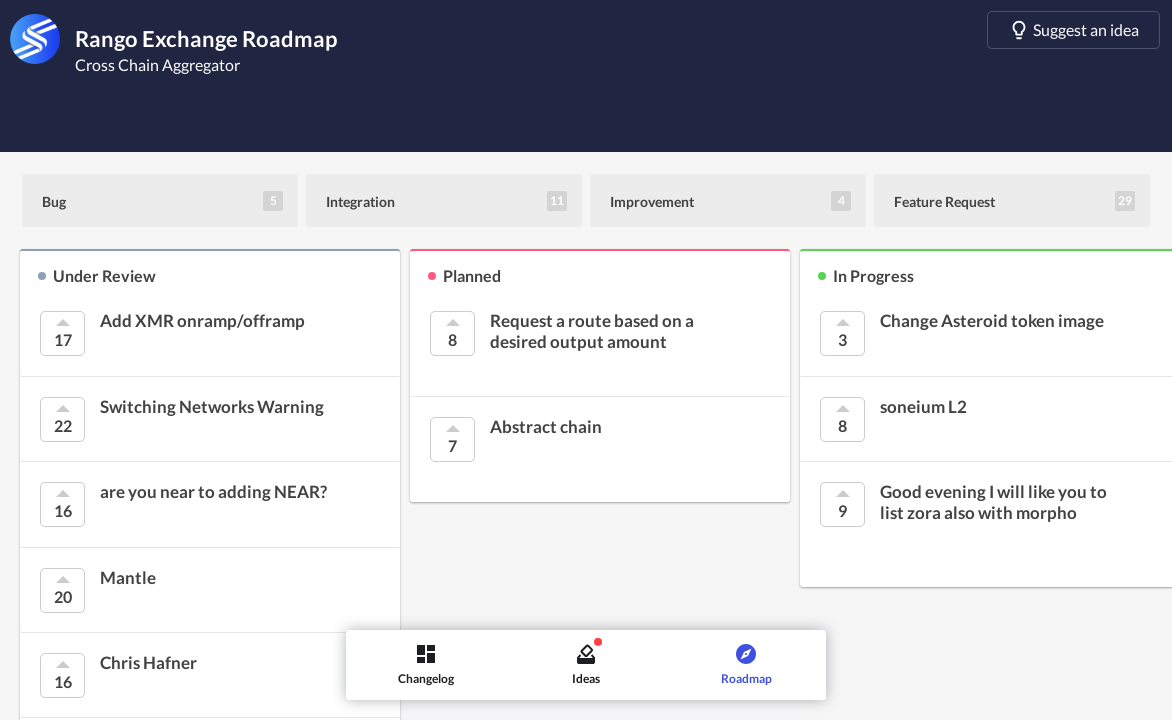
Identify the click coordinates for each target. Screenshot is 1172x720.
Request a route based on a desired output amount (592, 331)
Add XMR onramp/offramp (202, 321)
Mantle (128, 578)
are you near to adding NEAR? (213, 492)
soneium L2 (923, 407)
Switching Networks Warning (212, 407)
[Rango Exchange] (35, 39)
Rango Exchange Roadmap (206, 38)
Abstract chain (546, 427)
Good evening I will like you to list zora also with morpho (993, 502)
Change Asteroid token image (992, 321)
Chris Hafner (148, 663)
